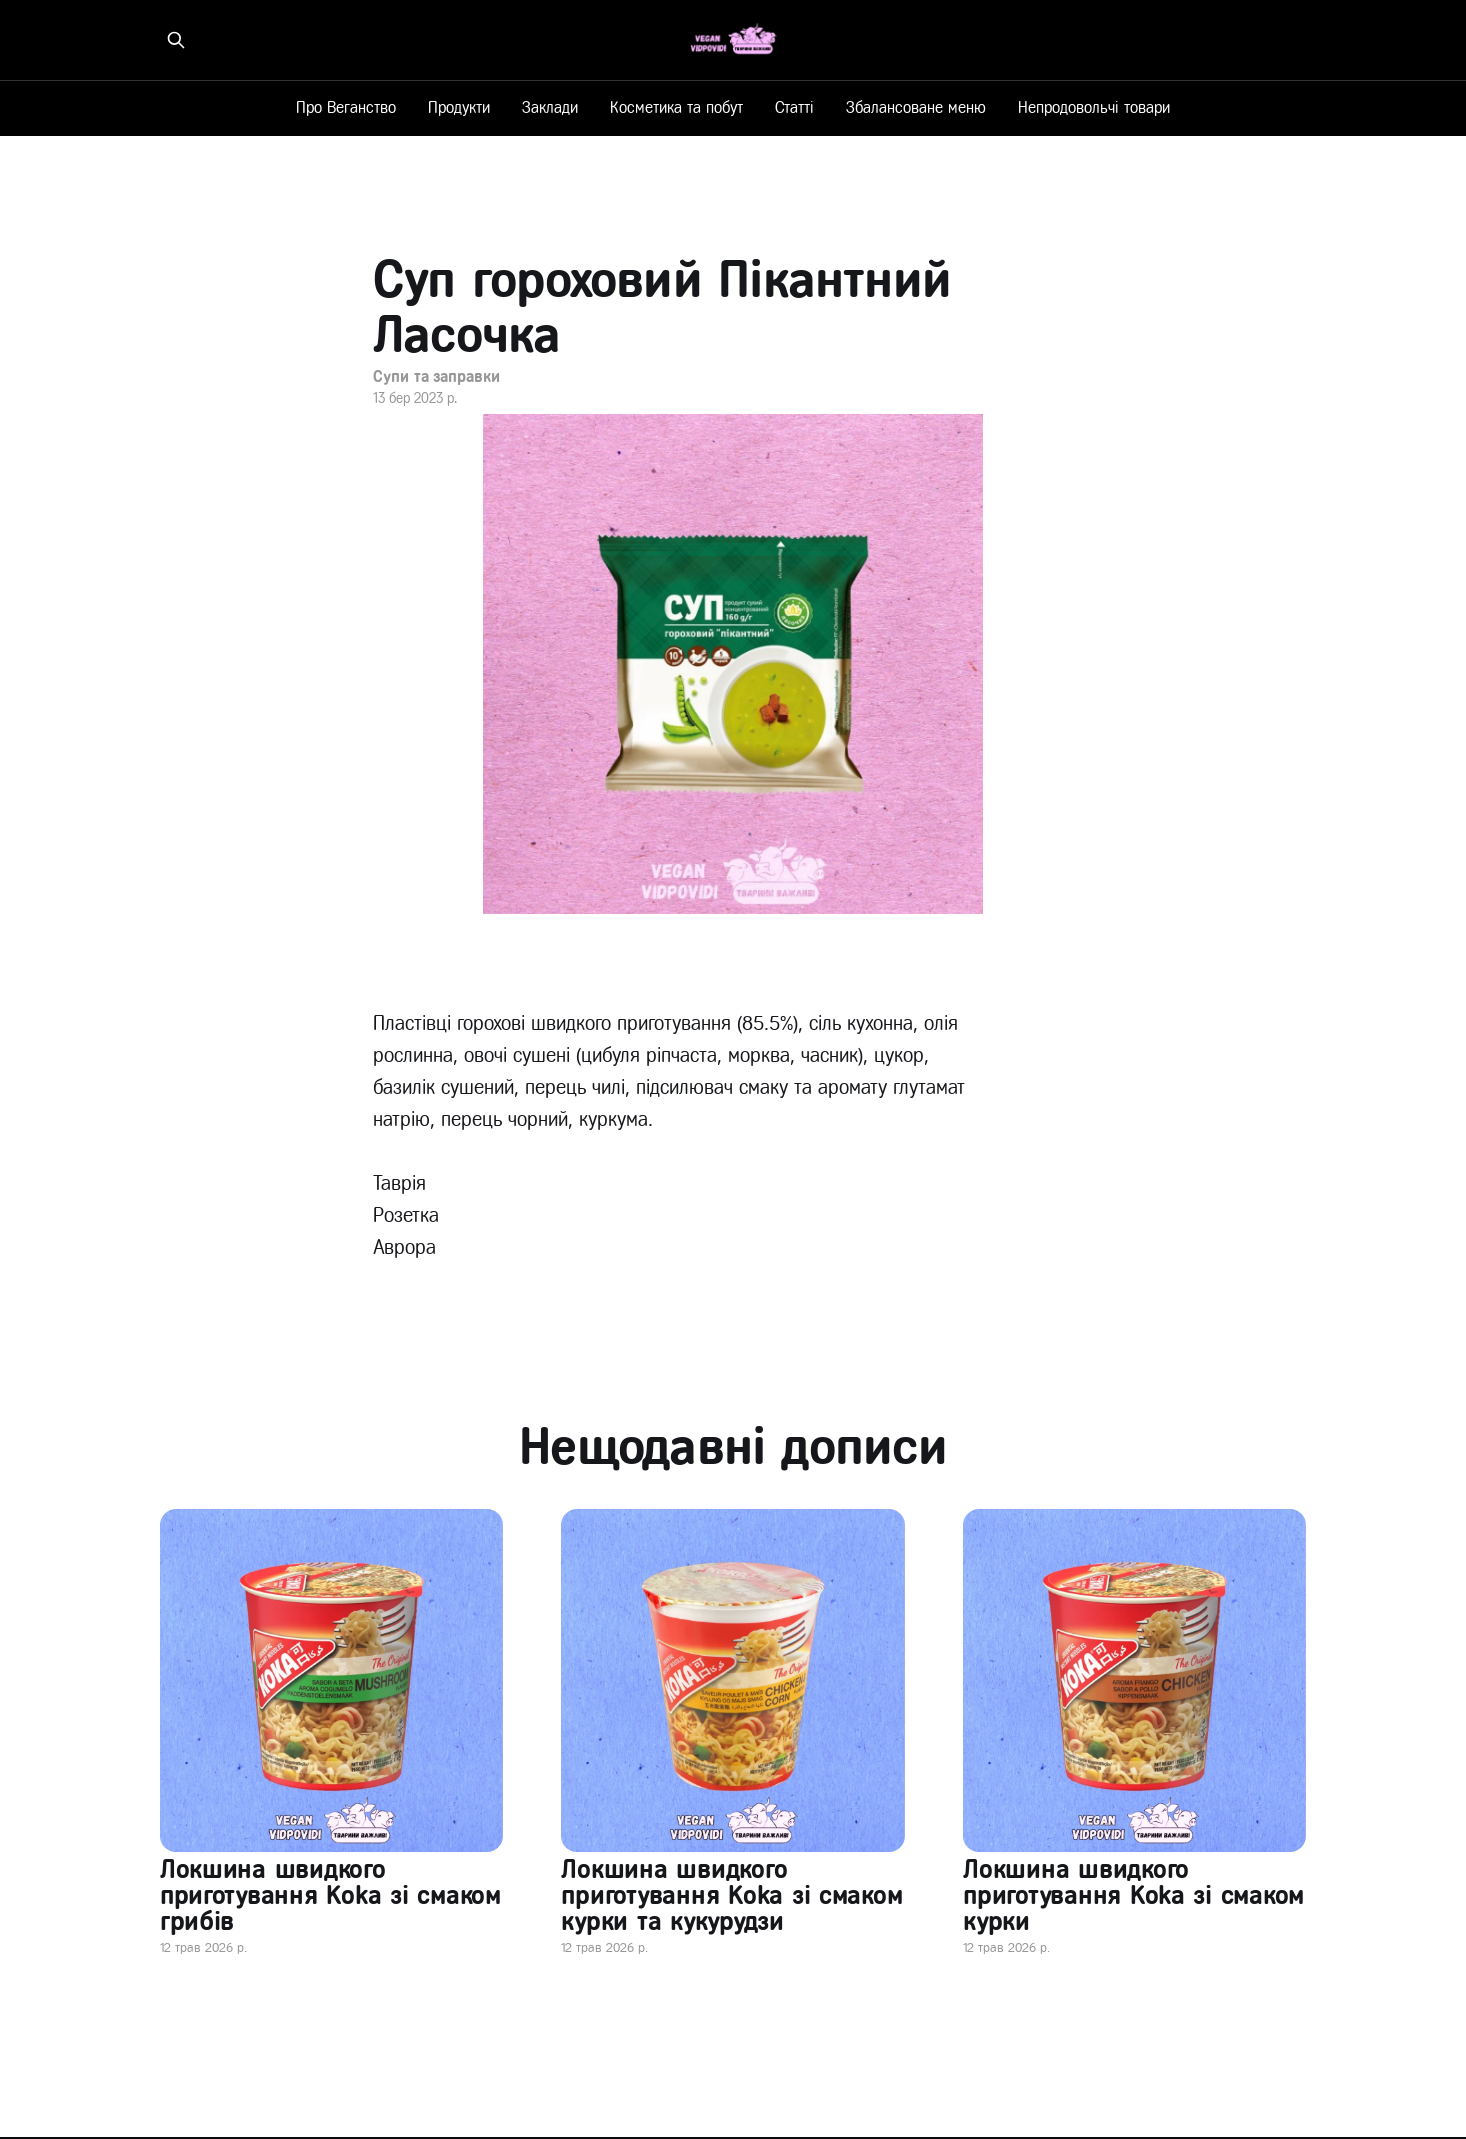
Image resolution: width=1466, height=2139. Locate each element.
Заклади (550, 107)
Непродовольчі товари (1094, 107)
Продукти (459, 107)
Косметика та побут (676, 107)
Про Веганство (346, 107)
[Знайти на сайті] (176, 40)
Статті (794, 107)
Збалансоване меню (916, 107)
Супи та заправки (436, 376)
